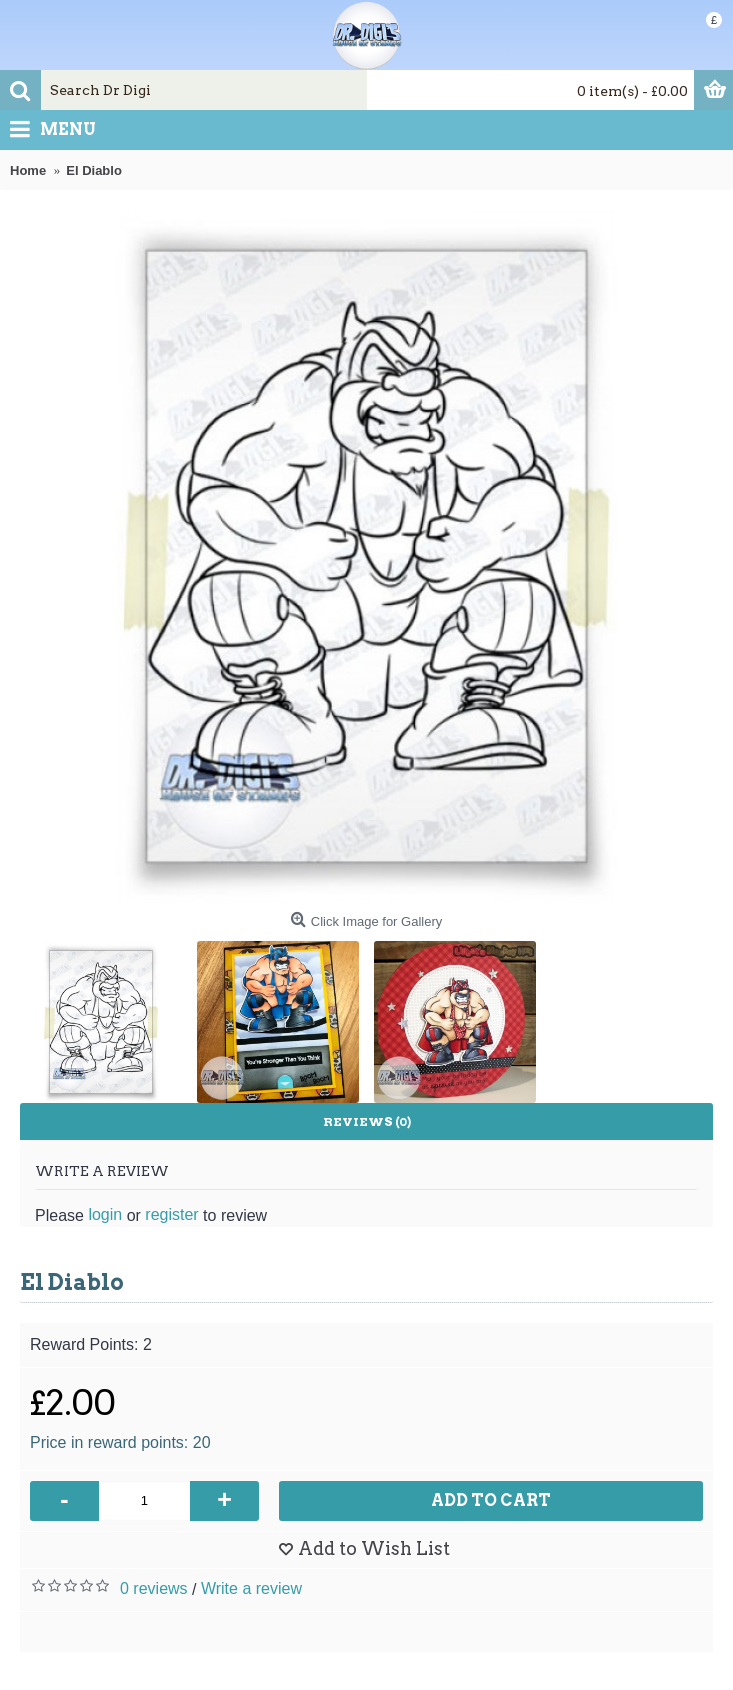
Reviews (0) (367, 1121)
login (105, 1214)
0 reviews (154, 1588)
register (171, 1214)
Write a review (251, 1588)
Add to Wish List (374, 1548)
